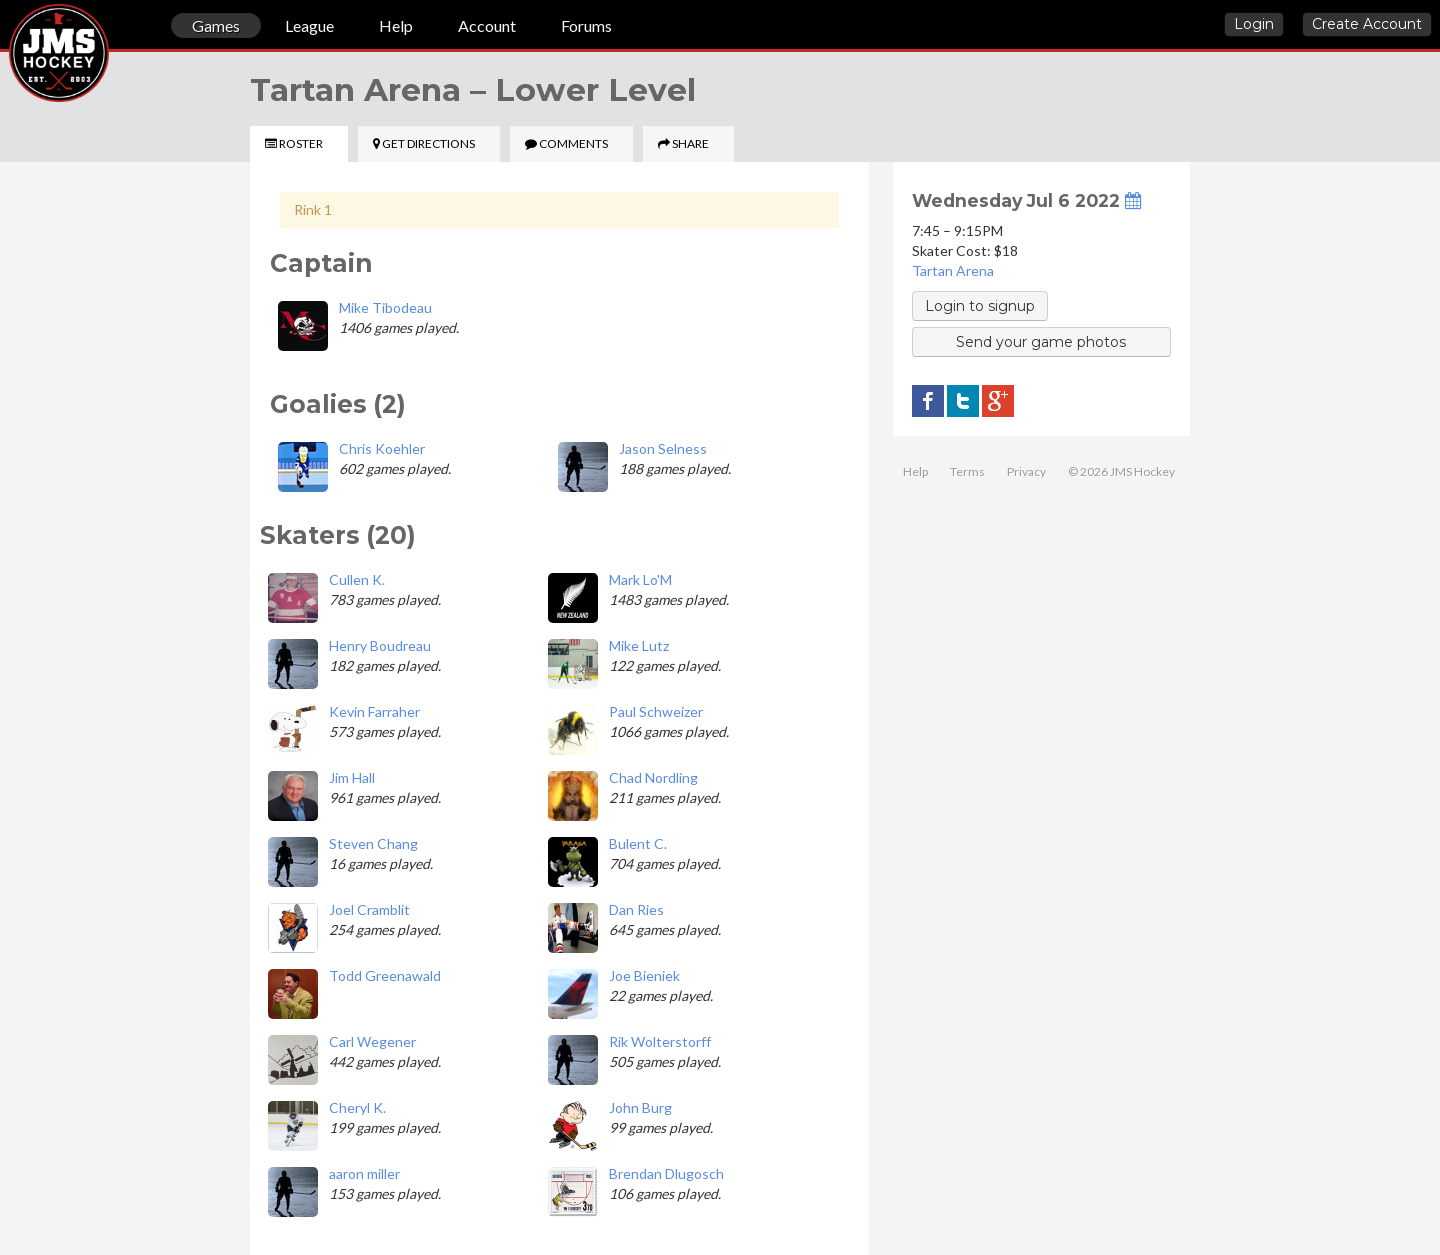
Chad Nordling (653, 777)
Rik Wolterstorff (660, 1041)
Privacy (1026, 471)
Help (396, 25)
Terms (967, 471)
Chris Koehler (382, 448)
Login (1254, 24)
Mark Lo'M (640, 579)
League (309, 25)
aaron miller (364, 1173)
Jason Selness (663, 448)
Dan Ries (636, 909)
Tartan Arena (953, 270)
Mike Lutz (639, 645)
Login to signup (980, 306)
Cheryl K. (357, 1107)
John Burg (640, 1107)
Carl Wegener (372, 1041)
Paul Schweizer (656, 711)
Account (487, 25)
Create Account (1367, 24)
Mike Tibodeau (385, 307)
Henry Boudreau (380, 645)
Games (216, 25)
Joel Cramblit (369, 909)
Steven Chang (373, 843)
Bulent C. (638, 843)
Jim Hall (352, 777)
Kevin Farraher (374, 711)
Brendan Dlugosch (666, 1173)
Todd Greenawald (385, 975)
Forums (586, 25)
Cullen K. (357, 579)
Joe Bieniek (644, 975)
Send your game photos (1041, 342)
